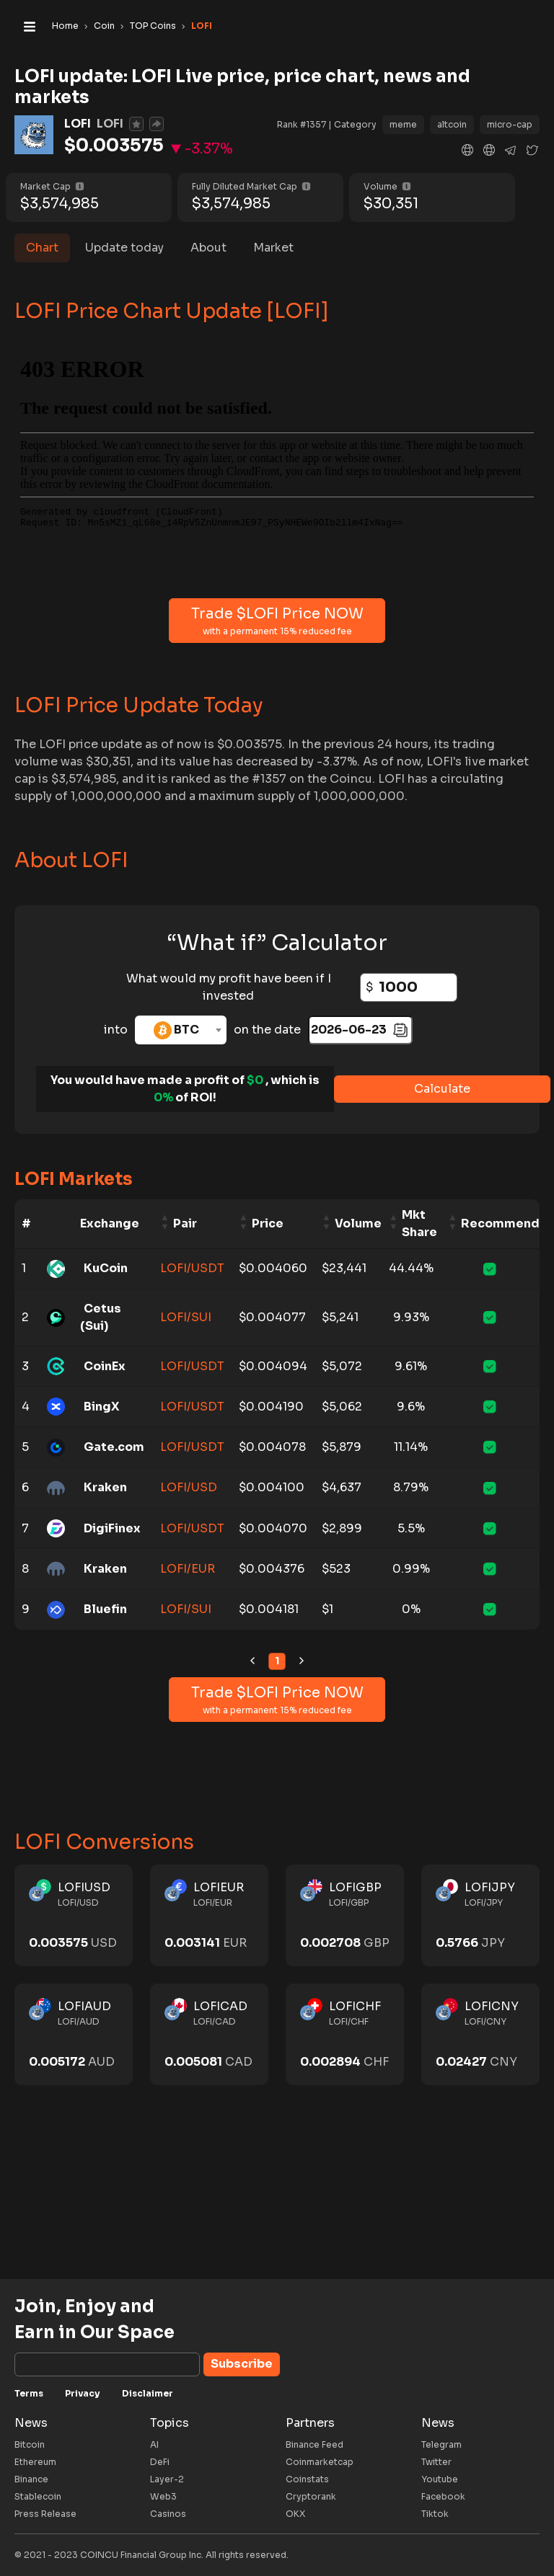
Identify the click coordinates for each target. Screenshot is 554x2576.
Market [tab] (273, 247)
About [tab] (208, 247)
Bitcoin (29, 2444)
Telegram (441, 2444)
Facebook (443, 2496)
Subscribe (242, 2363)
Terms (28, 2393)
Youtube (439, 2479)
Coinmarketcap (319, 2461)
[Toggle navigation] (29, 26)
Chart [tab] (42, 247)
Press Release (45, 2513)
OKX (295, 2513)
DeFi (160, 2461)
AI (154, 2444)
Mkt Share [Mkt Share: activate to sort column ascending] (419, 1223)
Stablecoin (37, 2496)
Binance (31, 2479)
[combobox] (181, 1030)
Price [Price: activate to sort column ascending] (267, 1223)
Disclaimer (147, 2393)
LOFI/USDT (192, 1268)
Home (65, 25)
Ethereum (35, 2461)
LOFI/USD (188, 1487)
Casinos (168, 2513)
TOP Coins (153, 25)
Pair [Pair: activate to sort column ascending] (185, 1223)
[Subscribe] (107, 2364)
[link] (252, 1661)
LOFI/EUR (187, 1568)
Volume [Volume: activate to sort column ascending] (358, 1223)
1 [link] (277, 1660)
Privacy (82, 2393)
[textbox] (181, 1030)
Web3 (163, 2496)
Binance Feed (314, 2444)
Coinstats (307, 2479)
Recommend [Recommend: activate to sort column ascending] (500, 1223)
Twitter (436, 2461)
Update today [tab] (124, 247)
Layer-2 (167, 2479)
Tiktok (435, 2513)
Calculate (442, 1088)
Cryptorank (311, 2496)
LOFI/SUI (185, 1317)
